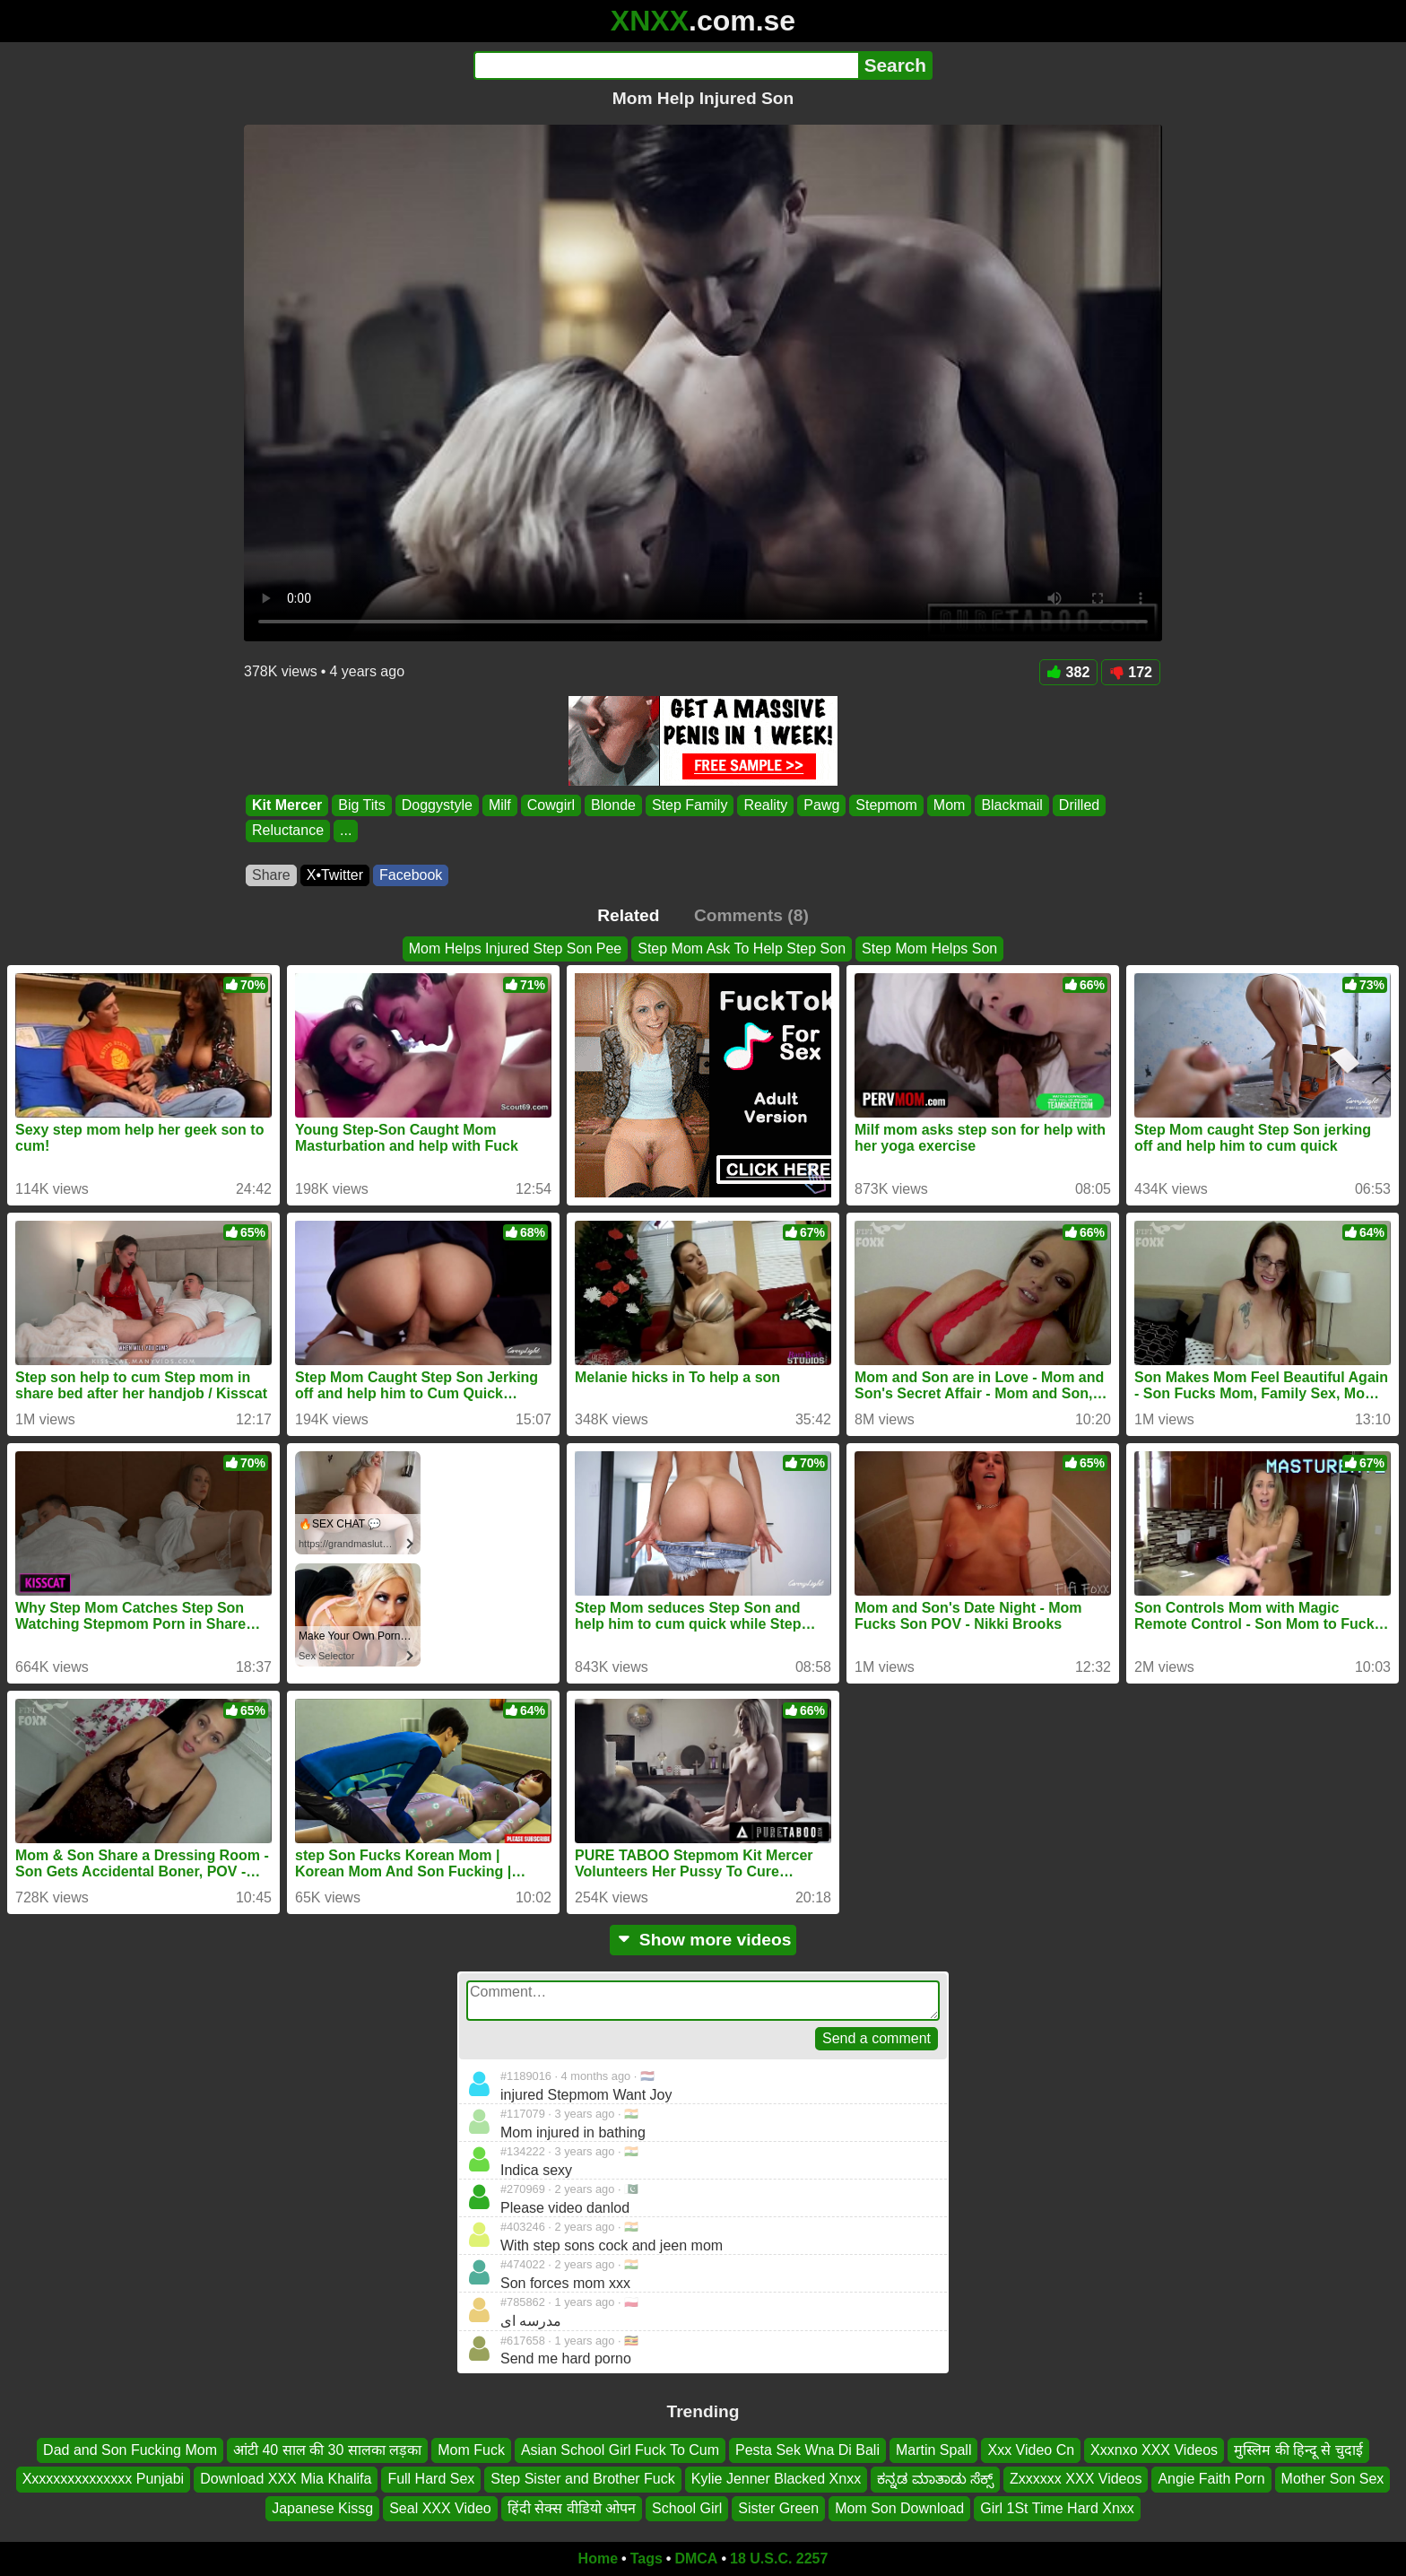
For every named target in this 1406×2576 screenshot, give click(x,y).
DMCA (695, 2558)
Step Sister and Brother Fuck (582, 2478)
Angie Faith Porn (1211, 2478)
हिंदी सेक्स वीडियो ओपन (572, 2508)
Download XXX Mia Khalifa (285, 2478)
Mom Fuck (471, 2450)
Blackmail (1011, 805)
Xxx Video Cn (1030, 2450)
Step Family (689, 805)
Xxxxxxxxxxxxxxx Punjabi (103, 2478)
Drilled (1079, 805)
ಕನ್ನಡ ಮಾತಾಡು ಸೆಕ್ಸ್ (935, 2478)
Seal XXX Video (440, 2508)
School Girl (687, 2508)
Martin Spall (933, 2450)
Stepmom (885, 805)
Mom (949, 805)
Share (271, 875)
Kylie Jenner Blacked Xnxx (776, 2478)
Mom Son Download (899, 2508)
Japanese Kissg (322, 2508)
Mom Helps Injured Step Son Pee (515, 948)
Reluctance (288, 831)
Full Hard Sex (430, 2478)
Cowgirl (551, 805)
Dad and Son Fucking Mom (130, 2450)
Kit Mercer (287, 805)
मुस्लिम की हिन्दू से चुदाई (1298, 2450)
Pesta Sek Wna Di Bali (807, 2450)
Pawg (821, 805)
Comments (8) (751, 915)
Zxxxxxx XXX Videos (1075, 2478)
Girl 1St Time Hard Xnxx (1057, 2508)
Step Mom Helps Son (929, 948)
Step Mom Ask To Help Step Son (742, 948)
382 (1068, 672)
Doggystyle (437, 805)
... (346, 831)
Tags (646, 2558)
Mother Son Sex (1332, 2478)
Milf (500, 805)
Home (598, 2558)
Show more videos (703, 1939)
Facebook (410, 875)
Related (628, 915)
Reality (765, 805)
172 (1130, 672)
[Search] (665, 65)
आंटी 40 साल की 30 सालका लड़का (327, 2450)
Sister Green (778, 2508)
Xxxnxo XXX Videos (1154, 2450)
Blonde (613, 805)
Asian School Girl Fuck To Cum (620, 2450)
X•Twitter (335, 875)
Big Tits (361, 805)
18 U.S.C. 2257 (779, 2558)
